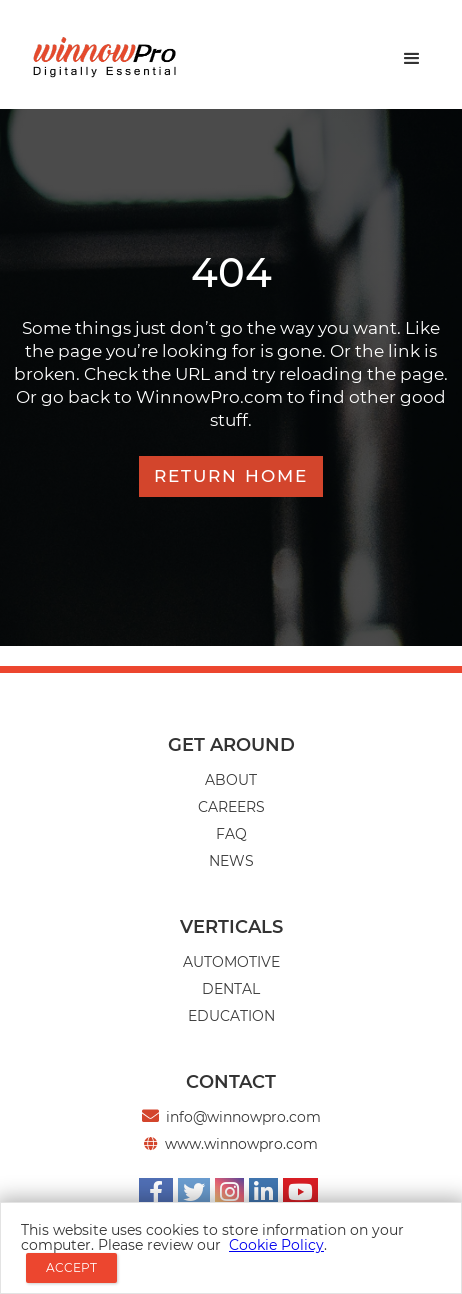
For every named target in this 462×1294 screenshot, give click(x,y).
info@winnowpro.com (243, 1117)
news (231, 861)
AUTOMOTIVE (231, 962)
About (231, 780)
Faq (231, 834)
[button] (412, 59)
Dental (231, 989)
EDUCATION (231, 1016)
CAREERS (231, 807)
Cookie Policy (276, 1245)
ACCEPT (71, 1267)
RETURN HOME (231, 476)
